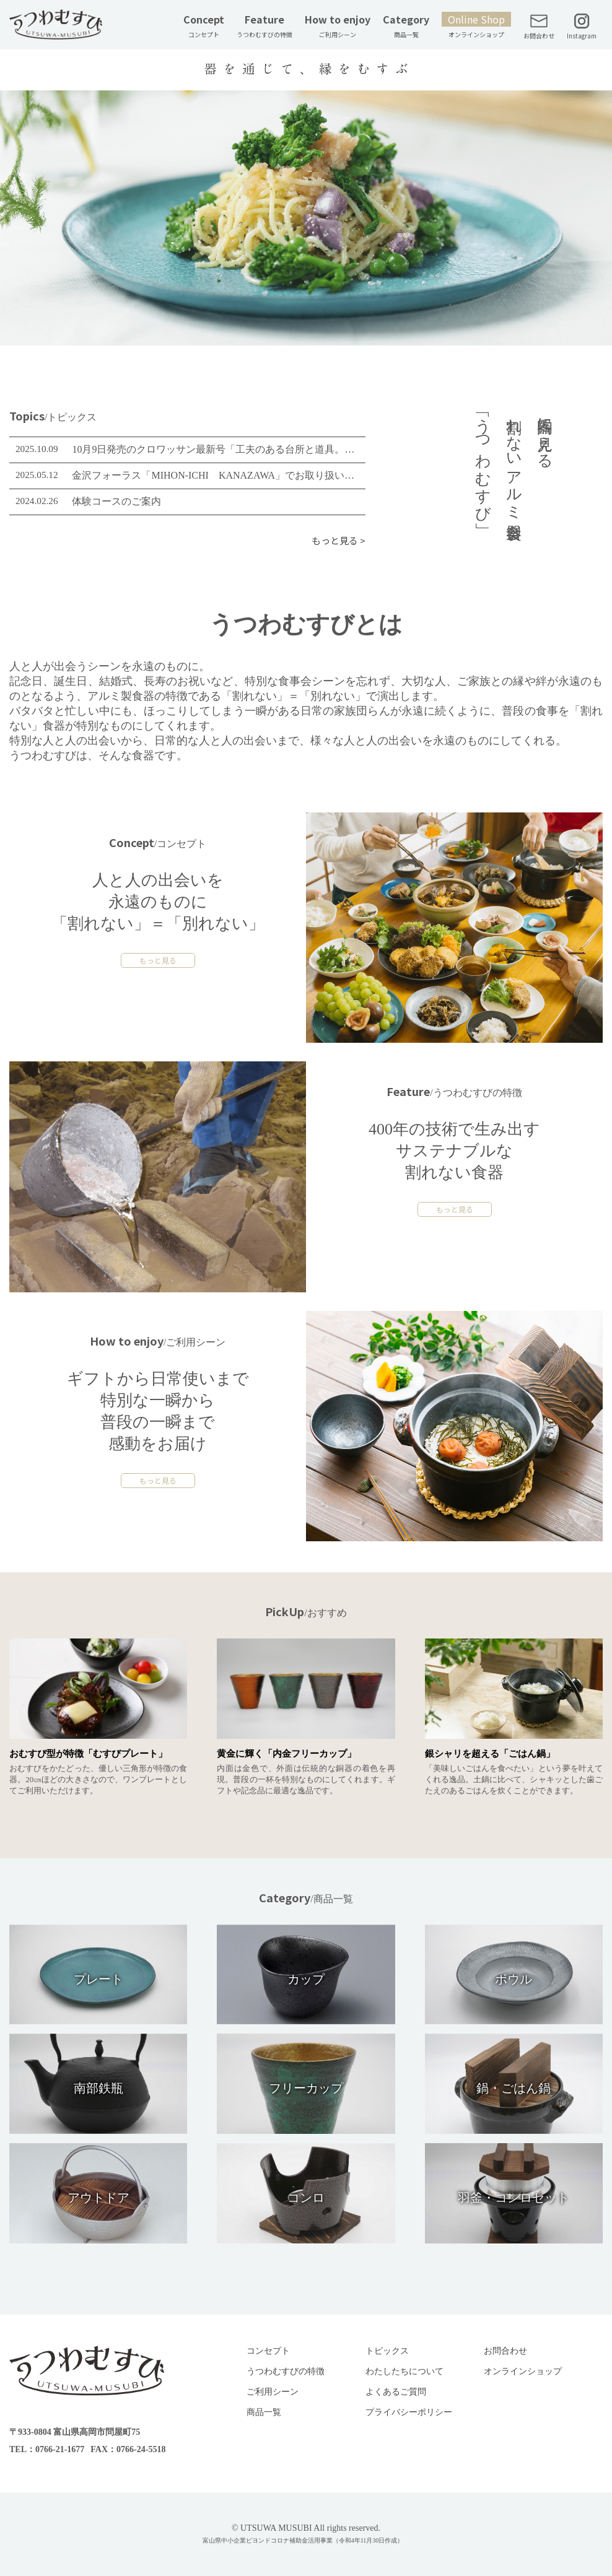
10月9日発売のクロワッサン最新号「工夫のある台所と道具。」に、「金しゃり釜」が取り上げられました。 (215, 449)
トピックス (387, 2351)
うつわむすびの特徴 (286, 2371)
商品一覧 (264, 2412)
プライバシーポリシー (408, 2412)
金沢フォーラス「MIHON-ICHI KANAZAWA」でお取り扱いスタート (215, 475)
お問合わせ (505, 2351)
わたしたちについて (404, 2371)
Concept (203, 25)
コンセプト (268, 2351)
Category (406, 25)
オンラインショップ (523, 2371)
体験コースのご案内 (116, 501)
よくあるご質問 (395, 2391)
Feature (264, 25)
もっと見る (158, 960)
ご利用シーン (273, 2391)
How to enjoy (337, 25)
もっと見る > (338, 540)
